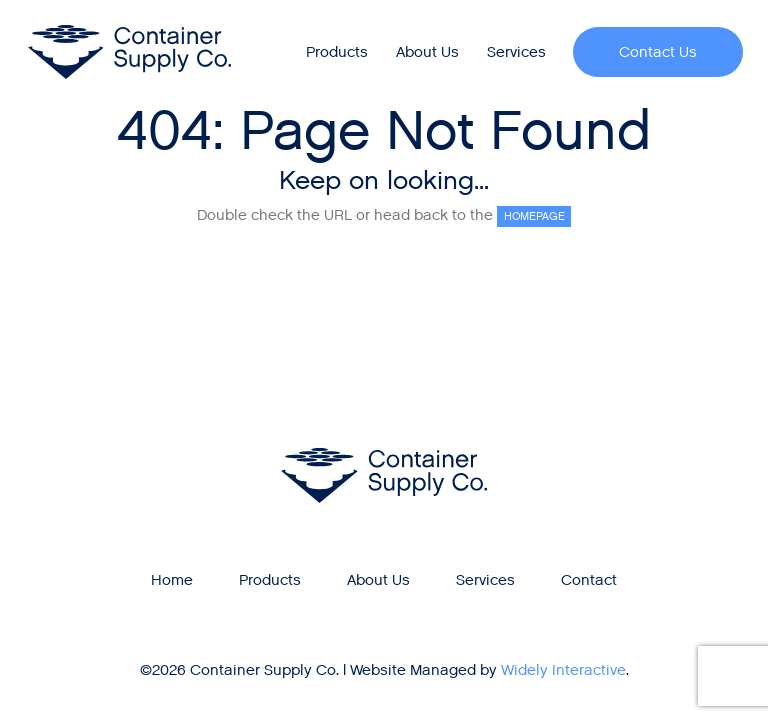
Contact (589, 580)
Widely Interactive (563, 670)
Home (172, 580)
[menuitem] (338, 52)
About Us (427, 52)
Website (378, 670)
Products (337, 52)
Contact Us (658, 52)
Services (516, 52)
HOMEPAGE (534, 216)
